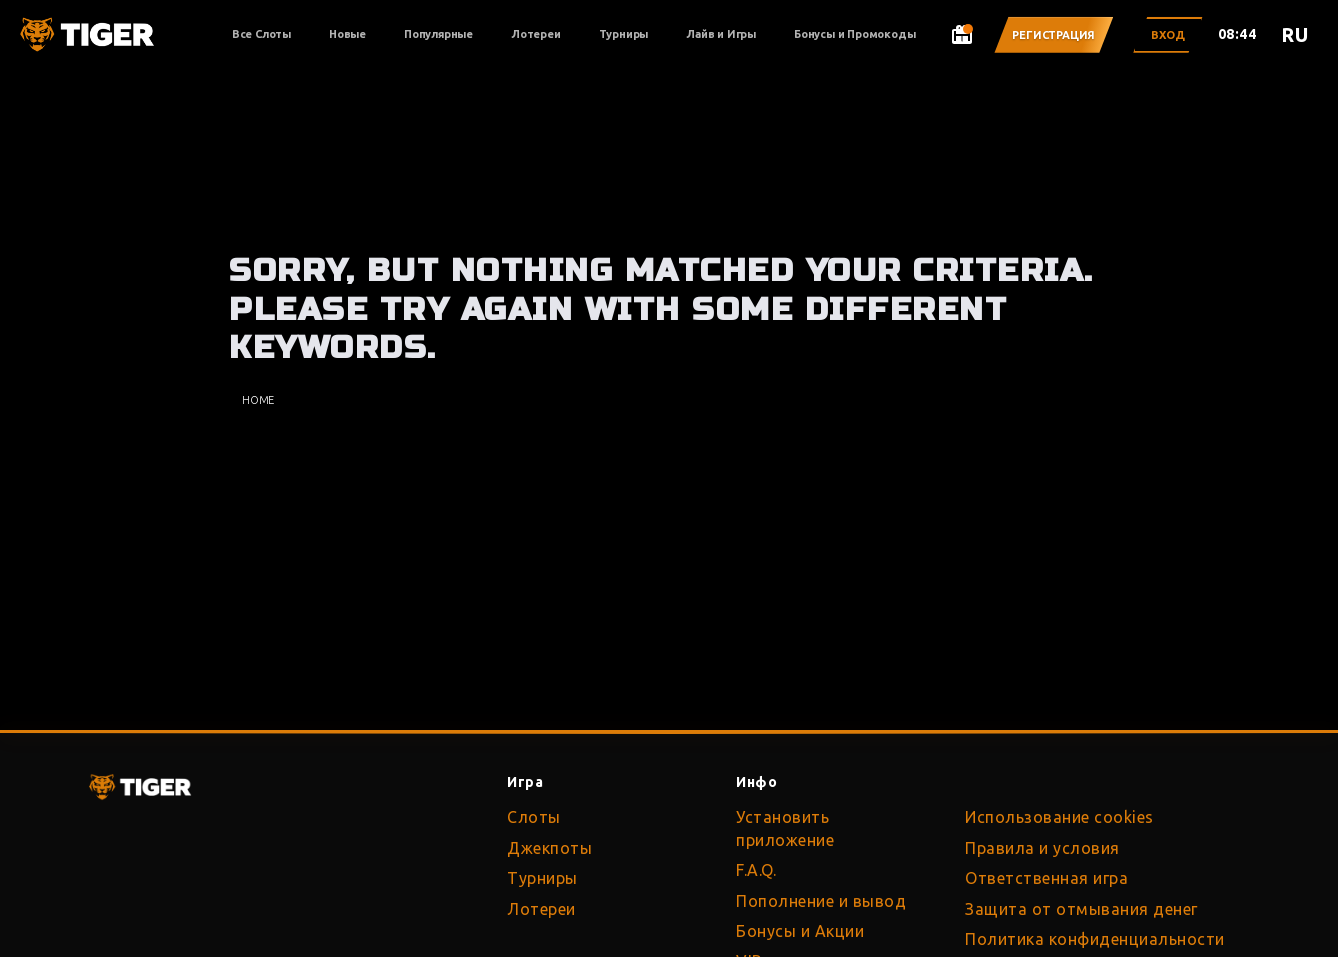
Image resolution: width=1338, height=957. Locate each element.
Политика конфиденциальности (1095, 939)
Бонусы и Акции (800, 931)
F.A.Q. (756, 870)
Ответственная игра (1046, 878)
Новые (347, 34)
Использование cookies (1059, 817)
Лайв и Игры (721, 34)
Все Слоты (261, 34)
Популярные (438, 34)
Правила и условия (1042, 848)
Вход (1167, 35)
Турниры (624, 34)
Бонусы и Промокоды (854, 34)
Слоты (534, 817)
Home (258, 400)
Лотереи (536, 34)
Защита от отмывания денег (1081, 909)
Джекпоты (549, 848)
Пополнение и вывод (821, 901)
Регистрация (1053, 35)
